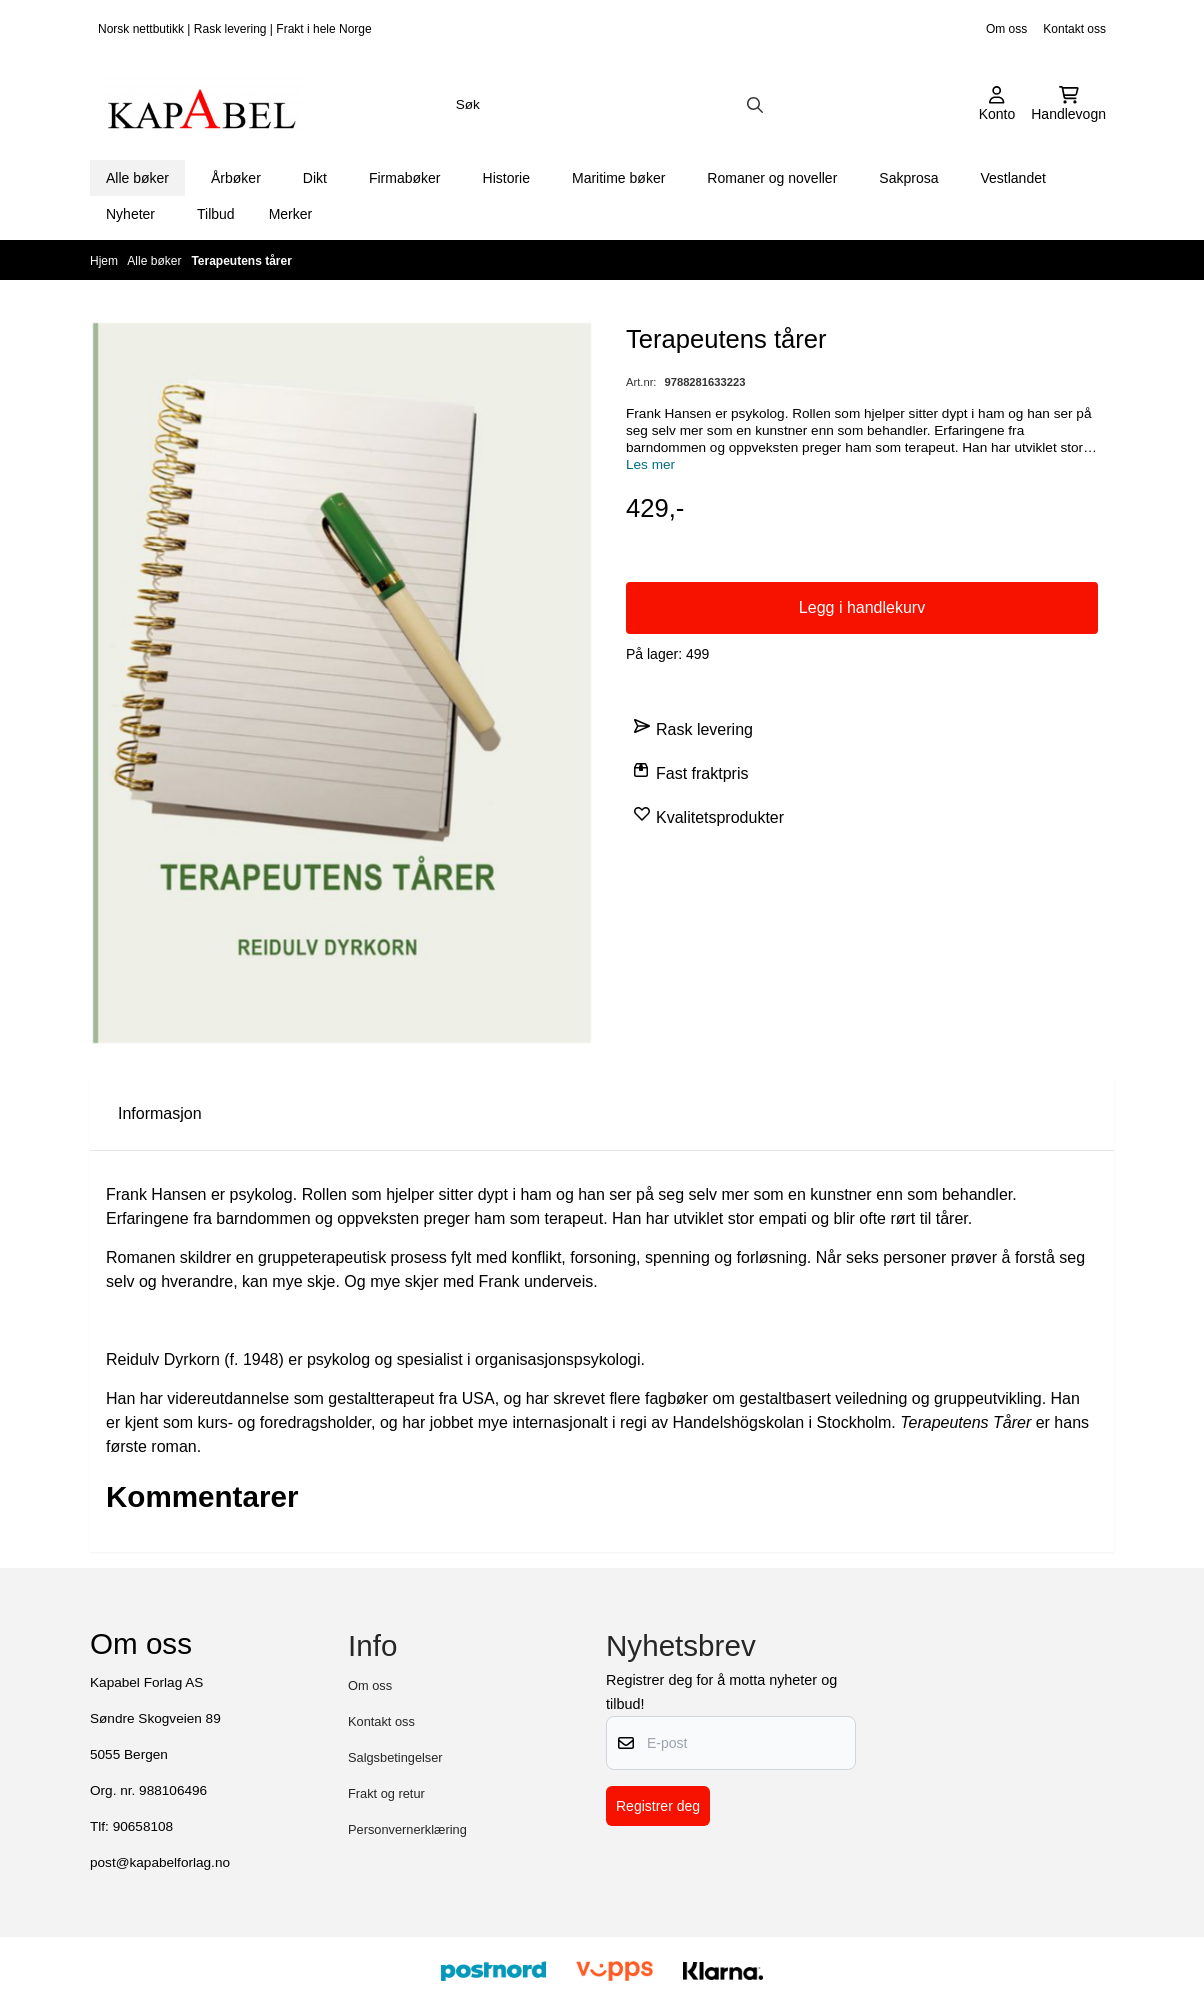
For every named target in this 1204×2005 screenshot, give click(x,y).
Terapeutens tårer (241, 261)
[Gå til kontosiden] (997, 105)
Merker (291, 214)
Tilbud (216, 214)
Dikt (315, 178)
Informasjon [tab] (160, 1113)
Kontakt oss (1074, 29)
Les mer (650, 464)
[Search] (755, 105)
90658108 (143, 1826)
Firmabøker (405, 178)
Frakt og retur (386, 1793)
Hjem (105, 261)
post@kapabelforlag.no (160, 1862)
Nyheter (130, 214)
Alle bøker (137, 178)
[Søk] (608, 105)
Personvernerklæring (407, 1829)
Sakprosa (908, 178)
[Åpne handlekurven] (1068, 105)
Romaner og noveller (772, 178)
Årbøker (236, 178)
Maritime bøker (618, 178)
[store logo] (202, 105)
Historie (506, 178)
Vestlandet (1012, 178)
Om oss (1006, 29)
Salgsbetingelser (395, 1757)
